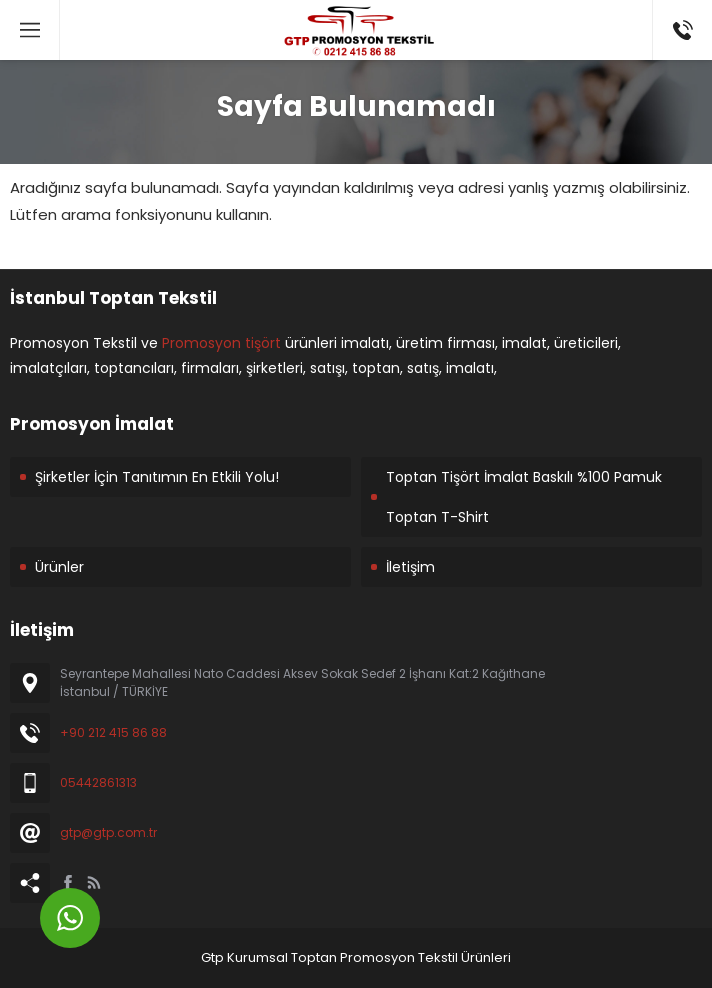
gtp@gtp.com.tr (108, 832)
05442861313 (98, 782)
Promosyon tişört (221, 343)
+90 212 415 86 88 (113, 732)
